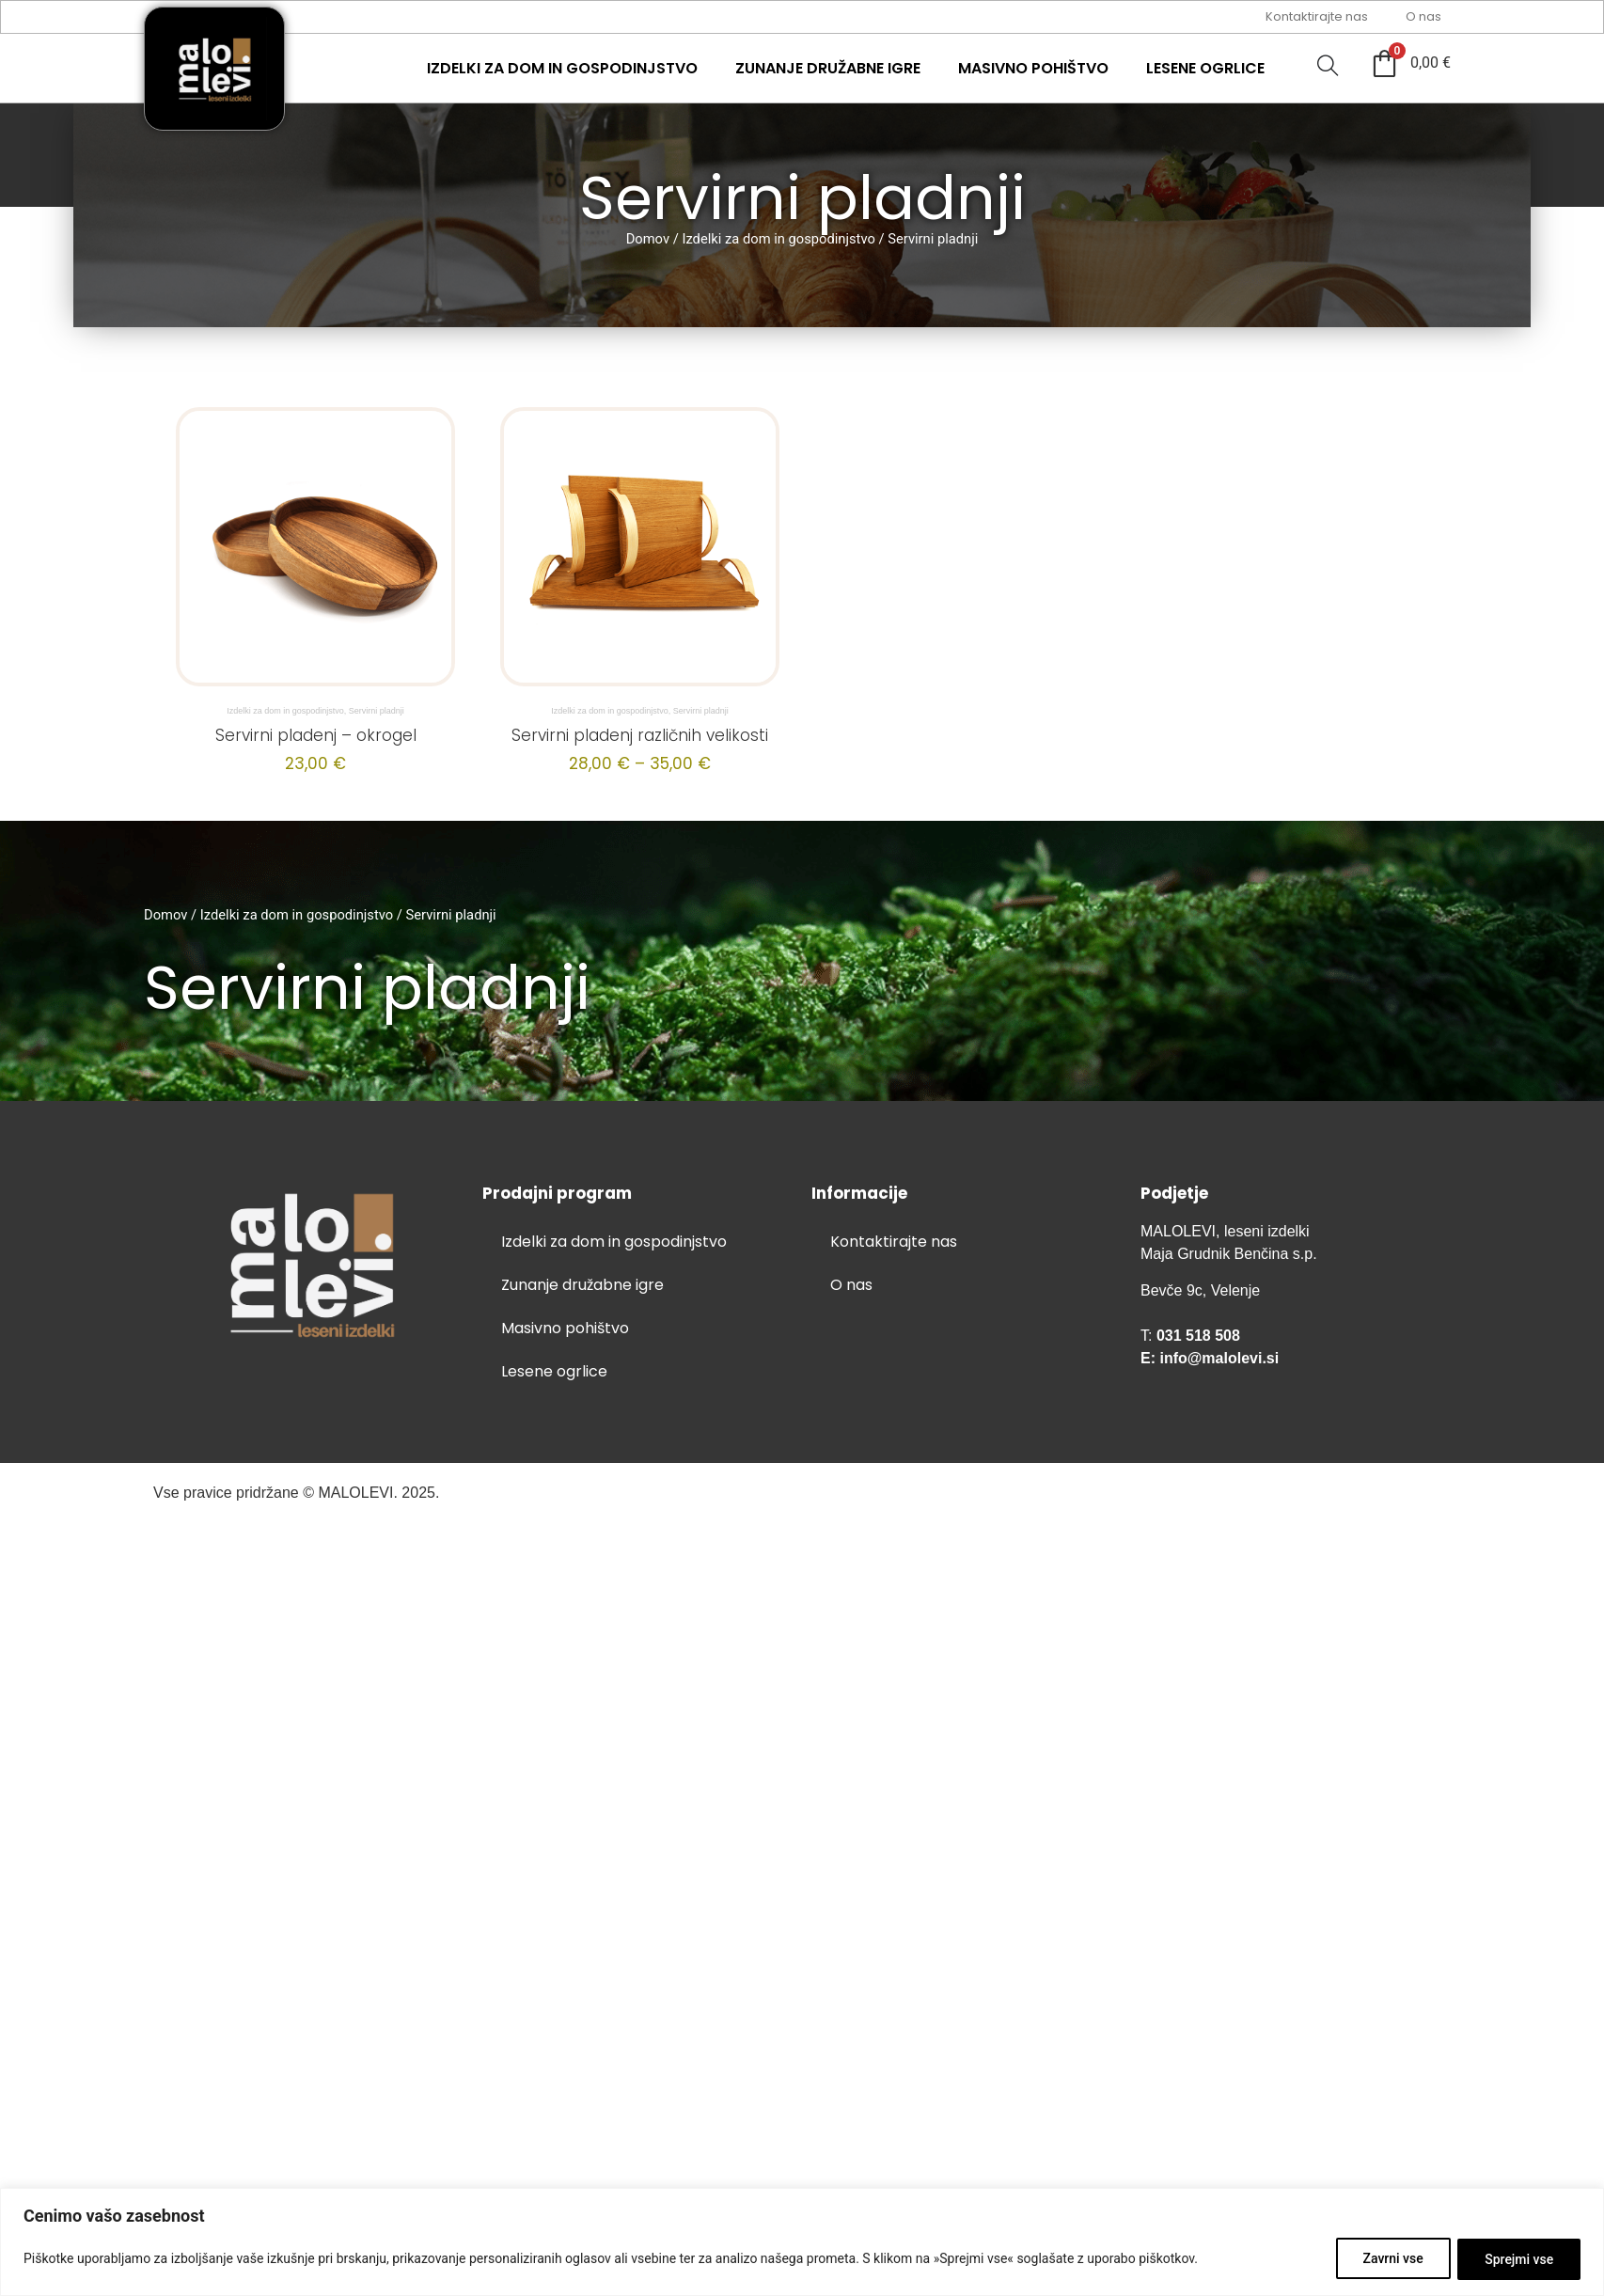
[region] (802, 2242)
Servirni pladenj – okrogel (316, 735)
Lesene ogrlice (1205, 68)
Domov (647, 238)
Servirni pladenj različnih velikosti (639, 735)
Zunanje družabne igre (827, 68)
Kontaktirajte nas (1317, 16)
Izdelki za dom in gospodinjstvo (562, 68)
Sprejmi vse (1519, 2259)
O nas (1423, 16)
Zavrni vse (1392, 2259)
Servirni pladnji (376, 711)
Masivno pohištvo (1033, 68)
